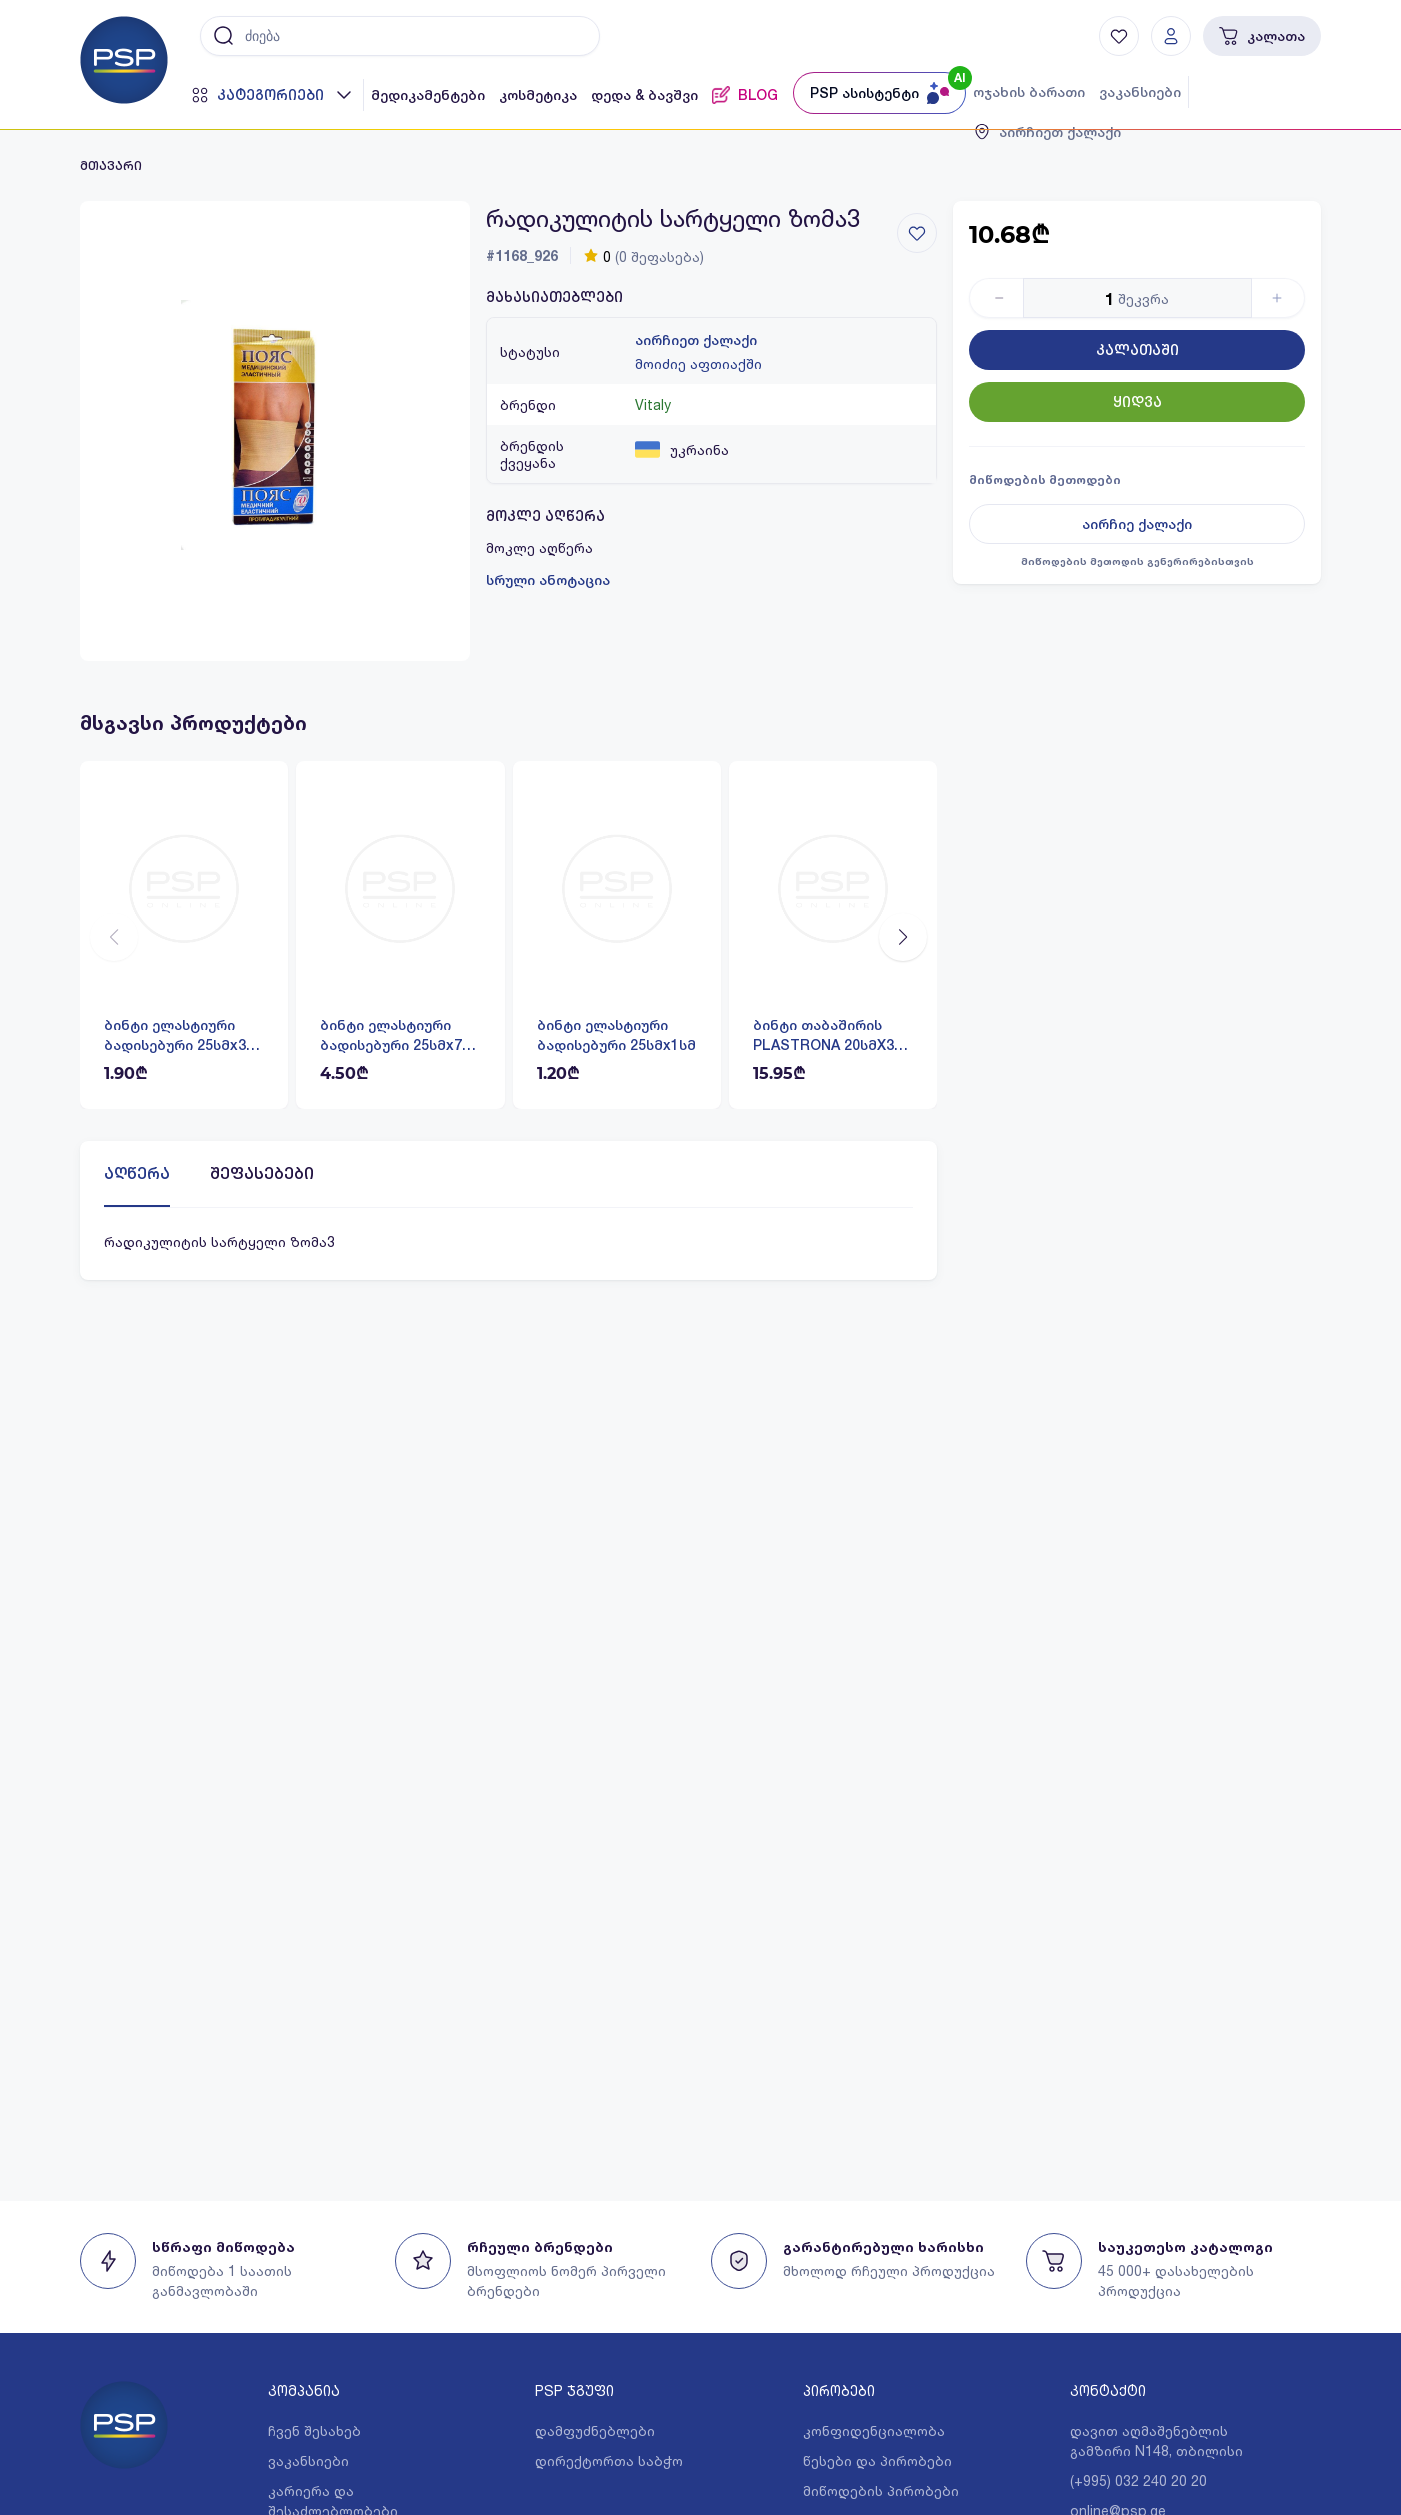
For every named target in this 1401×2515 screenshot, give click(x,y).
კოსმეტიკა (538, 95)
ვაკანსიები (1140, 92)
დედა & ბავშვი (644, 95)
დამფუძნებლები (595, 2430)
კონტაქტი (1108, 2390)
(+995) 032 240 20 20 (1138, 2480)
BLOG (745, 95)
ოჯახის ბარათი (1029, 92)
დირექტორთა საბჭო (609, 2460)
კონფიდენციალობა (874, 2430)
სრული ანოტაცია (548, 580)
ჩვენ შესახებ (314, 2430)
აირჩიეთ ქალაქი (696, 340)
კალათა (1262, 36)
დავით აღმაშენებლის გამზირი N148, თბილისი (1156, 2440)
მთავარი (111, 166)
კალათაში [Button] (1137, 350)
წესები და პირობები (877, 2460)
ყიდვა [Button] (1137, 402)
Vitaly (653, 404)
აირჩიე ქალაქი (1137, 524)
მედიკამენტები (428, 95)
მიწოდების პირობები (881, 2490)
